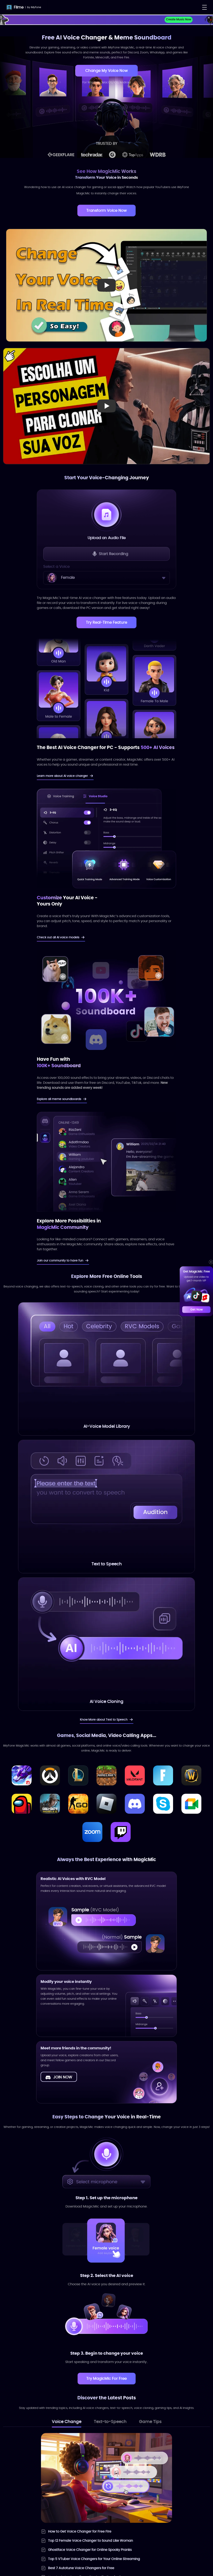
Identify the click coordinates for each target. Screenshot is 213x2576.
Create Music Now (179, 19)
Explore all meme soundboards (62, 1099)
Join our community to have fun (63, 1260)
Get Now (196, 1309)
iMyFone (36, 7)
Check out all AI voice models (61, 937)
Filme (19, 7)
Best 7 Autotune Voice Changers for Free (81, 2568)
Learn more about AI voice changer (65, 776)
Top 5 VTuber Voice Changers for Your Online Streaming (94, 2558)
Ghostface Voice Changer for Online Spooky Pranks (90, 2549)
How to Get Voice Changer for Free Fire (79, 2531)
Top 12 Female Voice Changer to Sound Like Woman (90, 2540)
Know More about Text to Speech (106, 1719)
